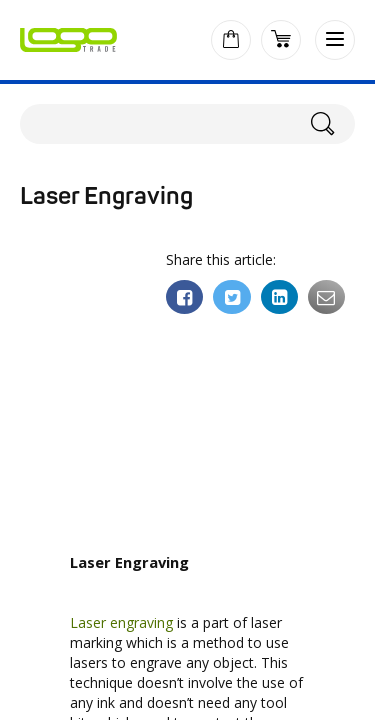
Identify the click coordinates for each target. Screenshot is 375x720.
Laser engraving (121, 622)
